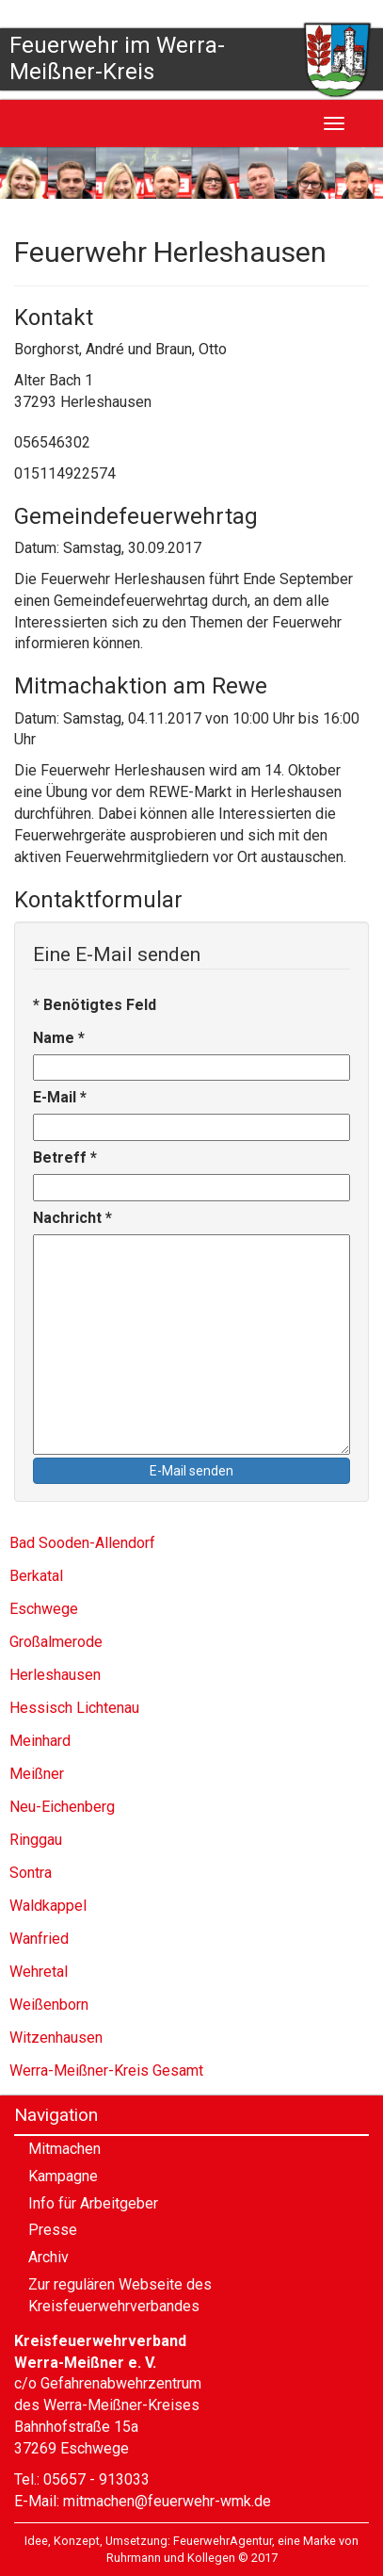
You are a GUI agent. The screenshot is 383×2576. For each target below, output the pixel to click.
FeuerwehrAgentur (222, 2541)
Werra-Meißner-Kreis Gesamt (106, 2070)
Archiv (48, 2257)
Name (59, 1038)
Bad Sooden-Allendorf (82, 1543)
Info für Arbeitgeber (93, 2203)
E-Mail (60, 1097)
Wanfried (39, 1939)
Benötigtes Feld (94, 1005)
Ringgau (35, 1840)
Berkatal (36, 1576)
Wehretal (38, 1972)
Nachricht (72, 1218)
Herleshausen (55, 1675)
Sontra (30, 1873)
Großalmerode (56, 1642)
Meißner (36, 1774)
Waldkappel (48, 1906)
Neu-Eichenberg (62, 1807)
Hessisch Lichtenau (74, 1708)
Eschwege (43, 1609)
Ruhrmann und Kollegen (170, 2558)
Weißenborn (48, 2005)
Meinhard (40, 1741)
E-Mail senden (191, 1470)
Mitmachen (64, 2149)
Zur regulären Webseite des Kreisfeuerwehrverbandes (120, 2295)
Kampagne (63, 2176)
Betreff (65, 1157)
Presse (52, 2230)
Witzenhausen (56, 2037)
